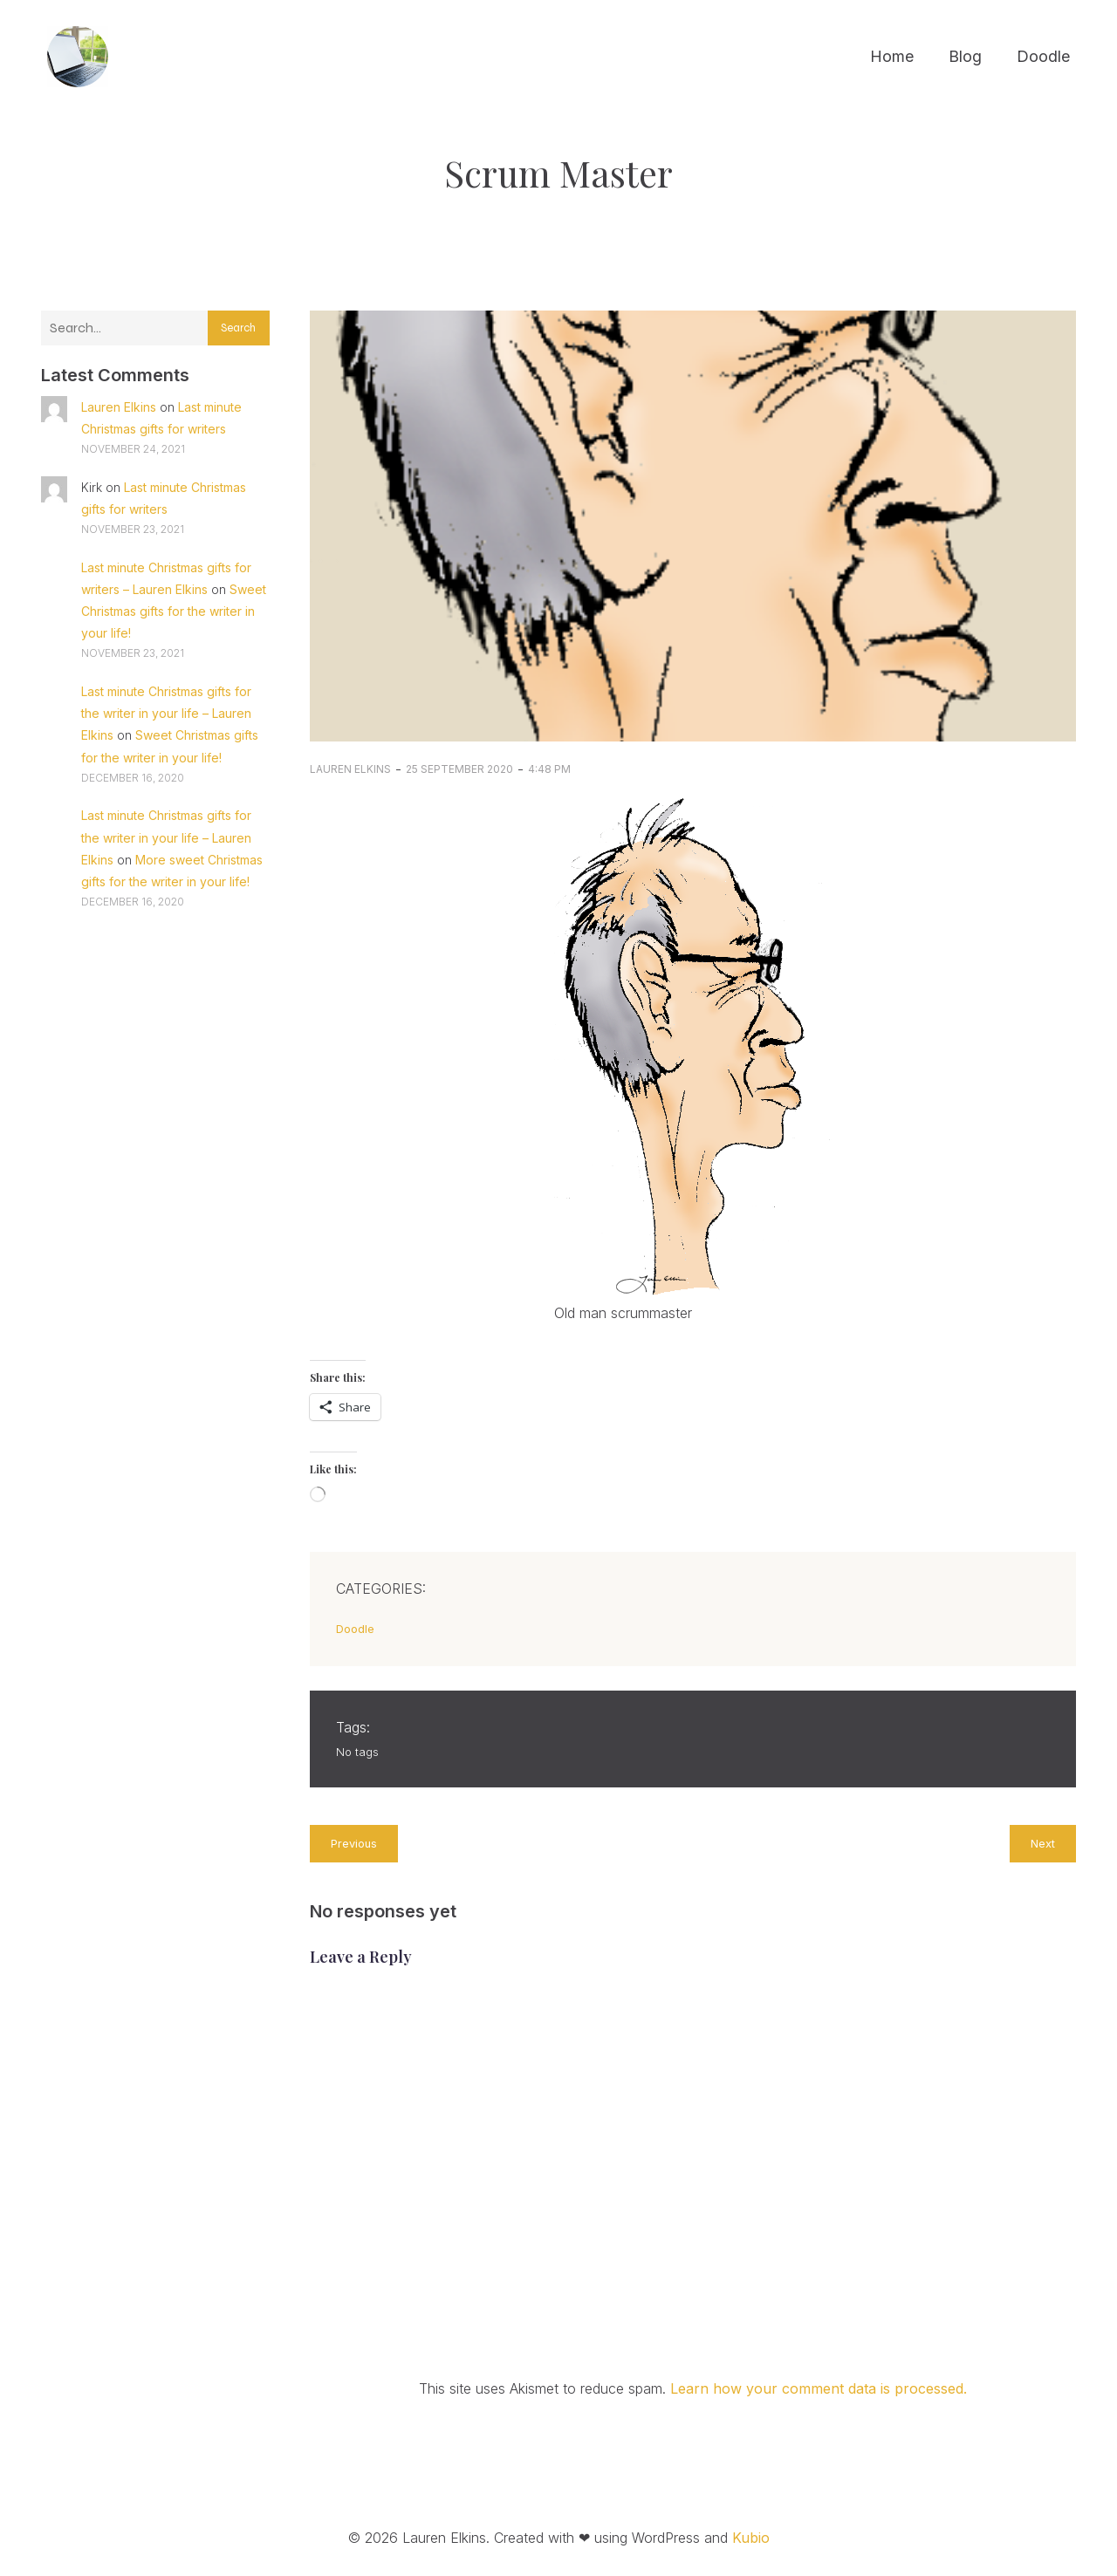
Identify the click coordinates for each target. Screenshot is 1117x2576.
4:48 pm (549, 769)
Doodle (1043, 57)
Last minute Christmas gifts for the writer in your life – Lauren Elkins (166, 713)
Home (892, 57)
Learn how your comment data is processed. (818, 2388)
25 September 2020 (459, 769)
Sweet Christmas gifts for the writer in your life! (173, 611)
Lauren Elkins (118, 407)
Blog (965, 57)
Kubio (751, 2537)
